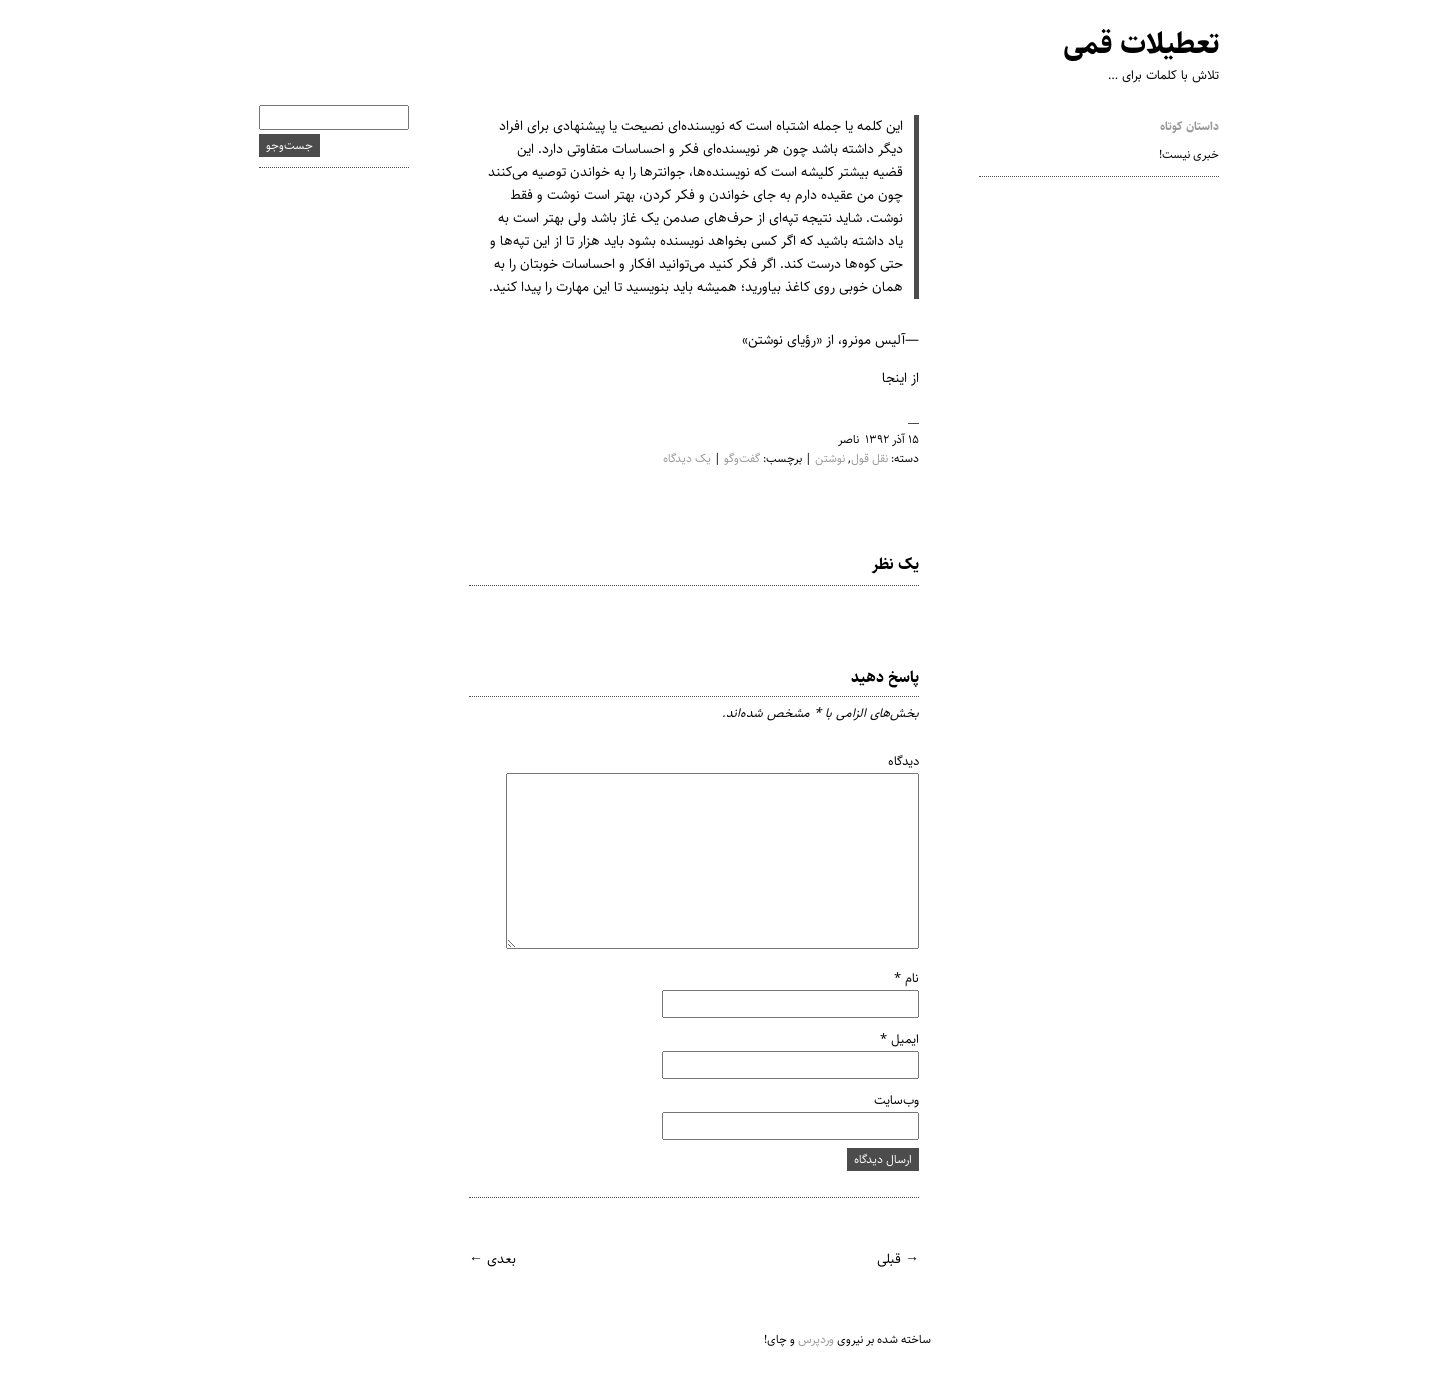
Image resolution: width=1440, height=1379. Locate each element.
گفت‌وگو (723, 458)
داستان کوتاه (1170, 126)
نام (887, 978)
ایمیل (880, 1039)
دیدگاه (884, 761)
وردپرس (797, 1339)
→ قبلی (879, 1259)
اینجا (875, 378)
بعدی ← (473, 1259)
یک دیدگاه (668, 458)
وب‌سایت (877, 1100)
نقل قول (850, 458)
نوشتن (811, 458)
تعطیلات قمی (1122, 44)
